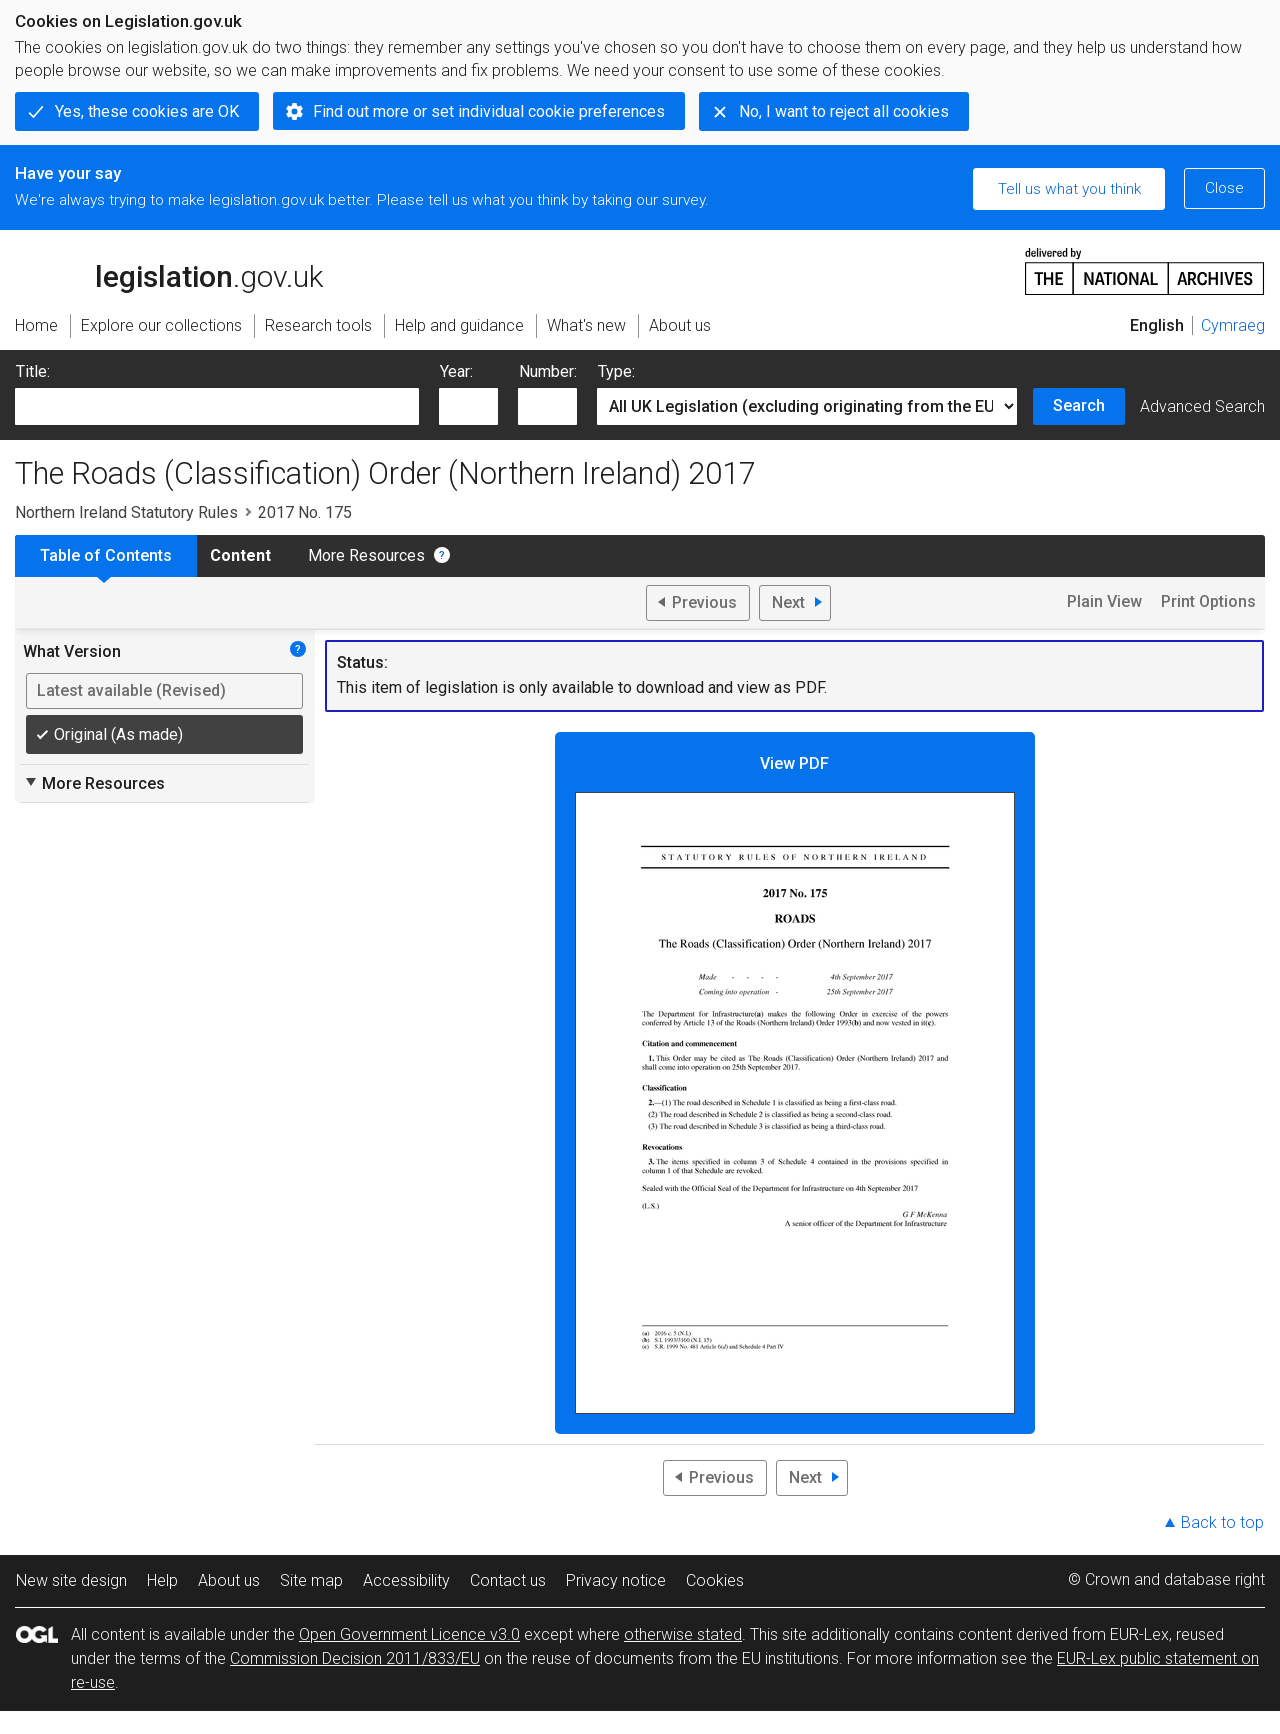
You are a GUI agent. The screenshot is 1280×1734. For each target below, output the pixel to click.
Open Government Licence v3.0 (409, 1634)
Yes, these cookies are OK (147, 111)
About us (229, 1580)
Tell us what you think (1069, 189)
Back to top (1222, 1522)
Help (162, 1580)
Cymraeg (1233, 325)
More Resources (366, 555)
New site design (71, 1580)
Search (1079, 405)
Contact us (508, 1580)
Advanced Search (1202, 406)
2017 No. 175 (305, 512)
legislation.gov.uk (169, 270)
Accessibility (406, 1580)
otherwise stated (683, 1634)
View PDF (795, 1084)
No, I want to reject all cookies (844, 111)
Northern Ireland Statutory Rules (126, 512)
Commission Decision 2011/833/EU (355, 1658)
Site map (311, 1580)
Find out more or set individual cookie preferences (489, 111)
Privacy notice (616, 1580)
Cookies (715, 1580)
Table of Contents (106, 555)
